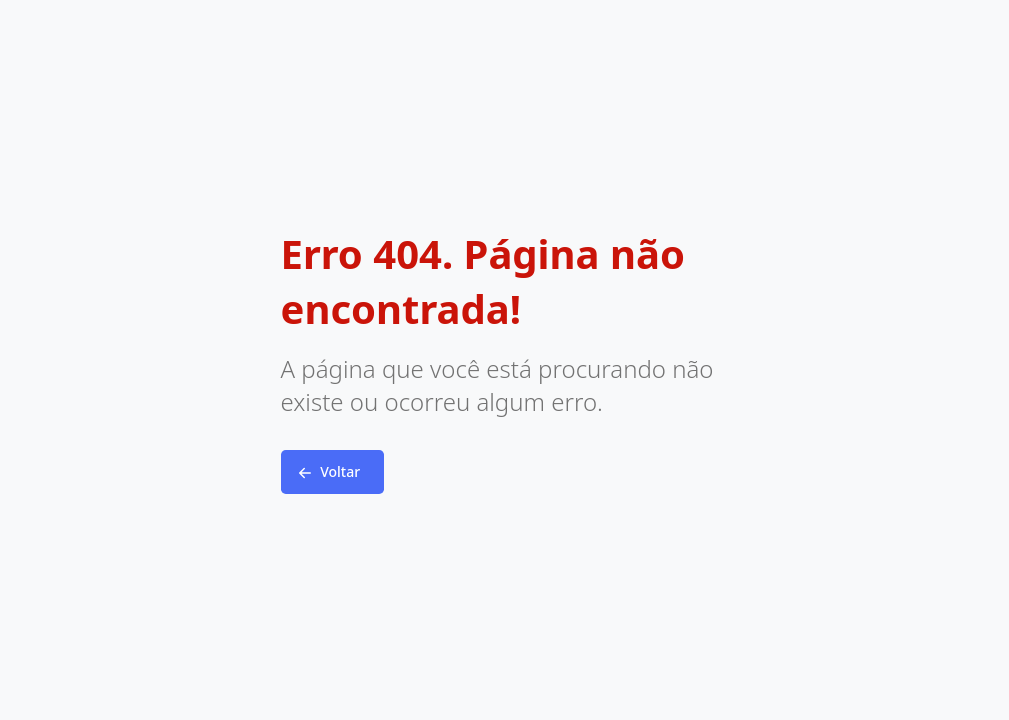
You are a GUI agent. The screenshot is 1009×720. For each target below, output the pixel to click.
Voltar (327, 473)
